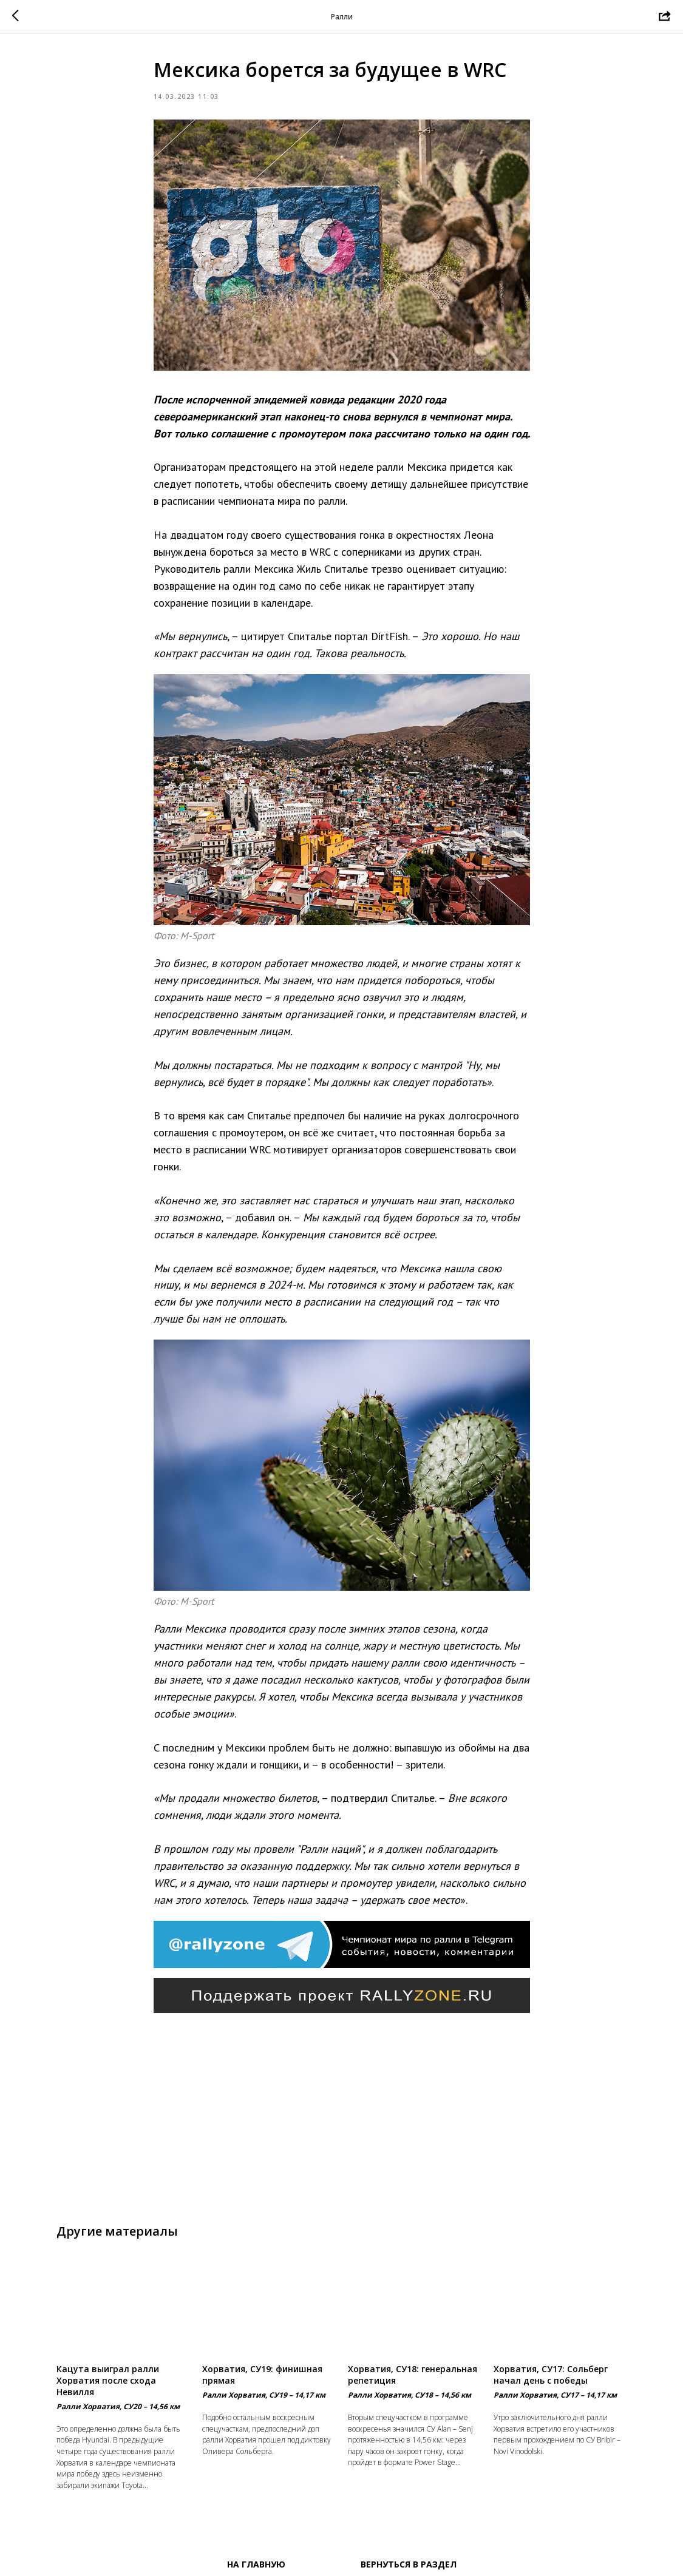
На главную (256, 2564)
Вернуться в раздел (409, 2564)
